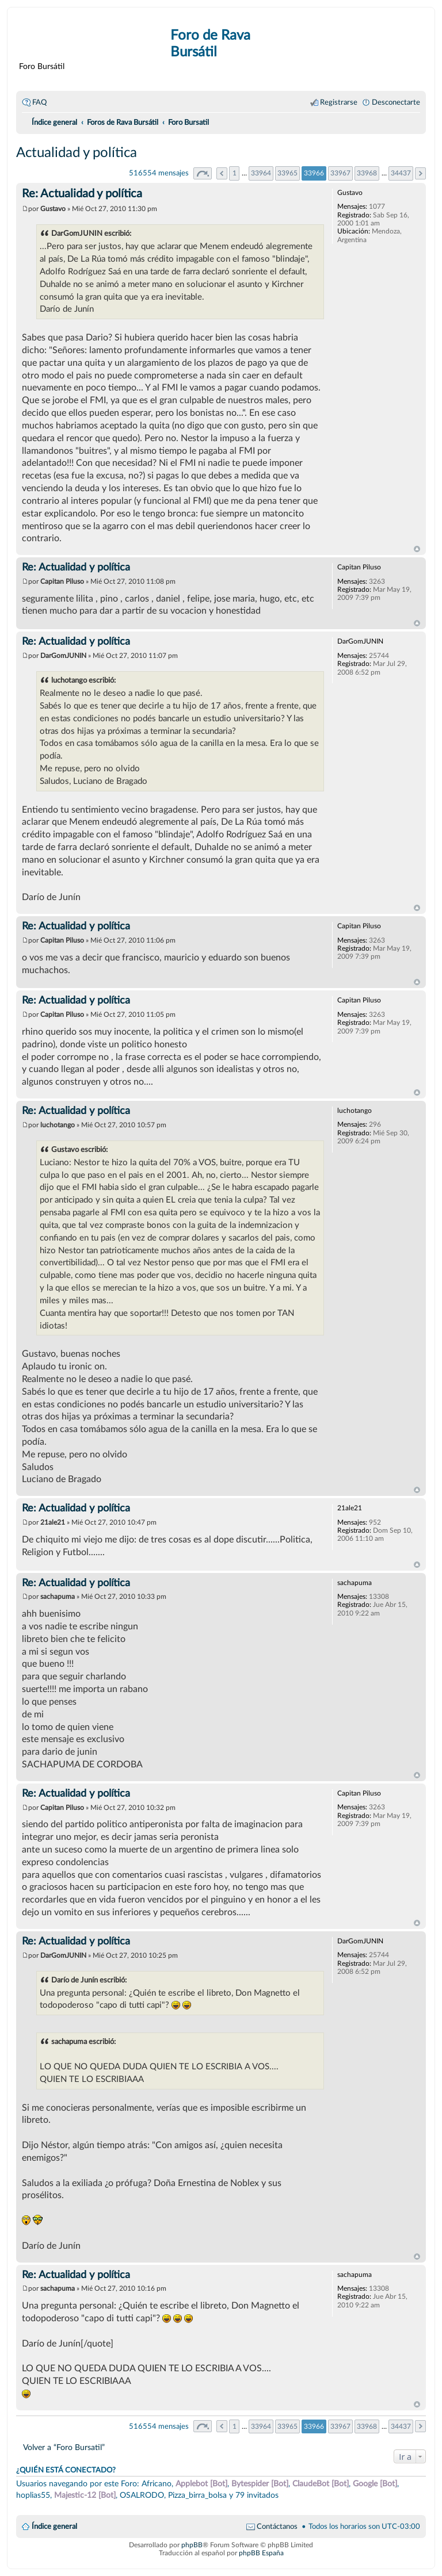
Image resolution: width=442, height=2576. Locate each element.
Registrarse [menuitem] (338, 102)
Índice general (54, 2527)
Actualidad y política (76, 153)
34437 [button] (401, 173)
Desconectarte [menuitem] (396, 102)
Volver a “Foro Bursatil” (64, 2447)
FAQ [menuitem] (39, 102)
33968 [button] (367, 173)
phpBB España (261, 2553)
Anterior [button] (221, 173)
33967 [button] (340, 173)
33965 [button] (287, 173)
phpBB (192, 2544)
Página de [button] (202, 173)
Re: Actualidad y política (82, 194)
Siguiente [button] (420, 173)
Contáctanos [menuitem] (277, 2527)
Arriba (417, 549)
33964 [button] (261, 173)
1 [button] (235, 173)
